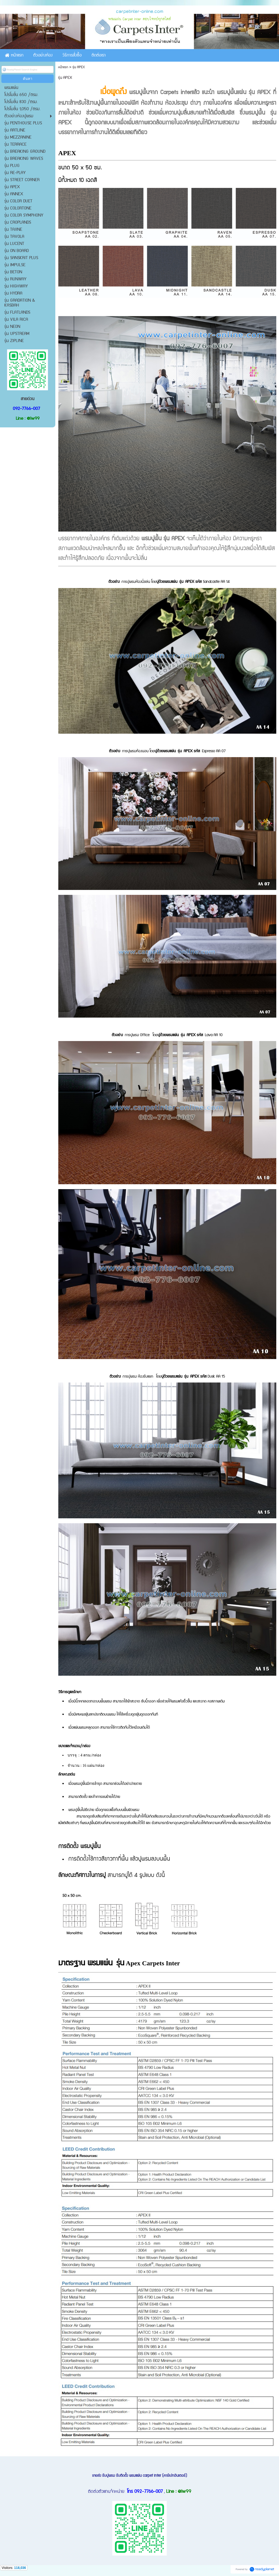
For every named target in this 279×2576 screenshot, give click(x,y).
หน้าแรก (63, 67)
